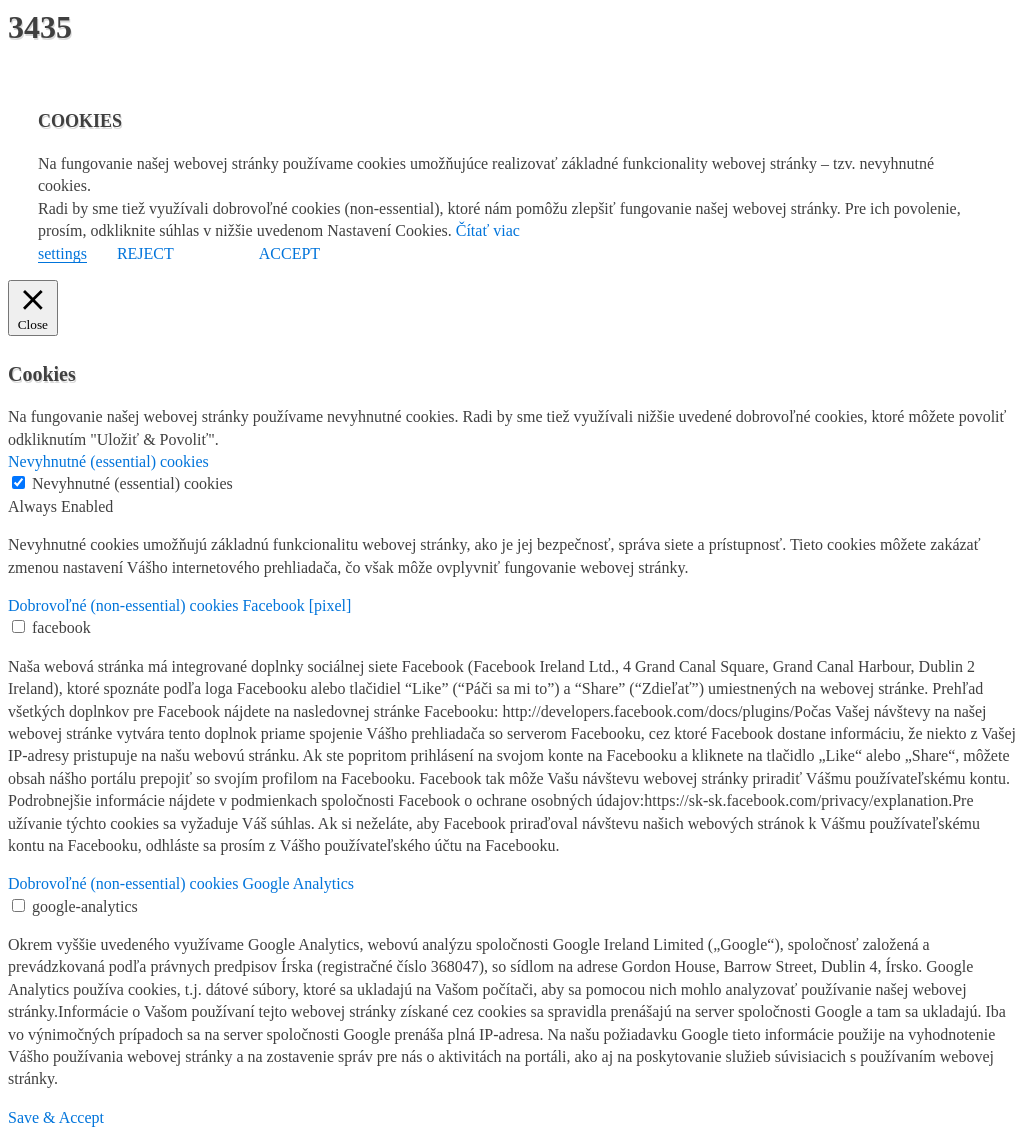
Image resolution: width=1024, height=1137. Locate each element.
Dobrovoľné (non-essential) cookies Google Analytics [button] (181, 883)
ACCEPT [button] (289, 253)
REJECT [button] (145, 253)
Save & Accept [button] (56, 1117)
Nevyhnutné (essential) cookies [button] (108, 461)
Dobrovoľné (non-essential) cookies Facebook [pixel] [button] (179, 605)
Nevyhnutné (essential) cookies (132, 483)
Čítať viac (488, 230)
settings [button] (62, 253)
